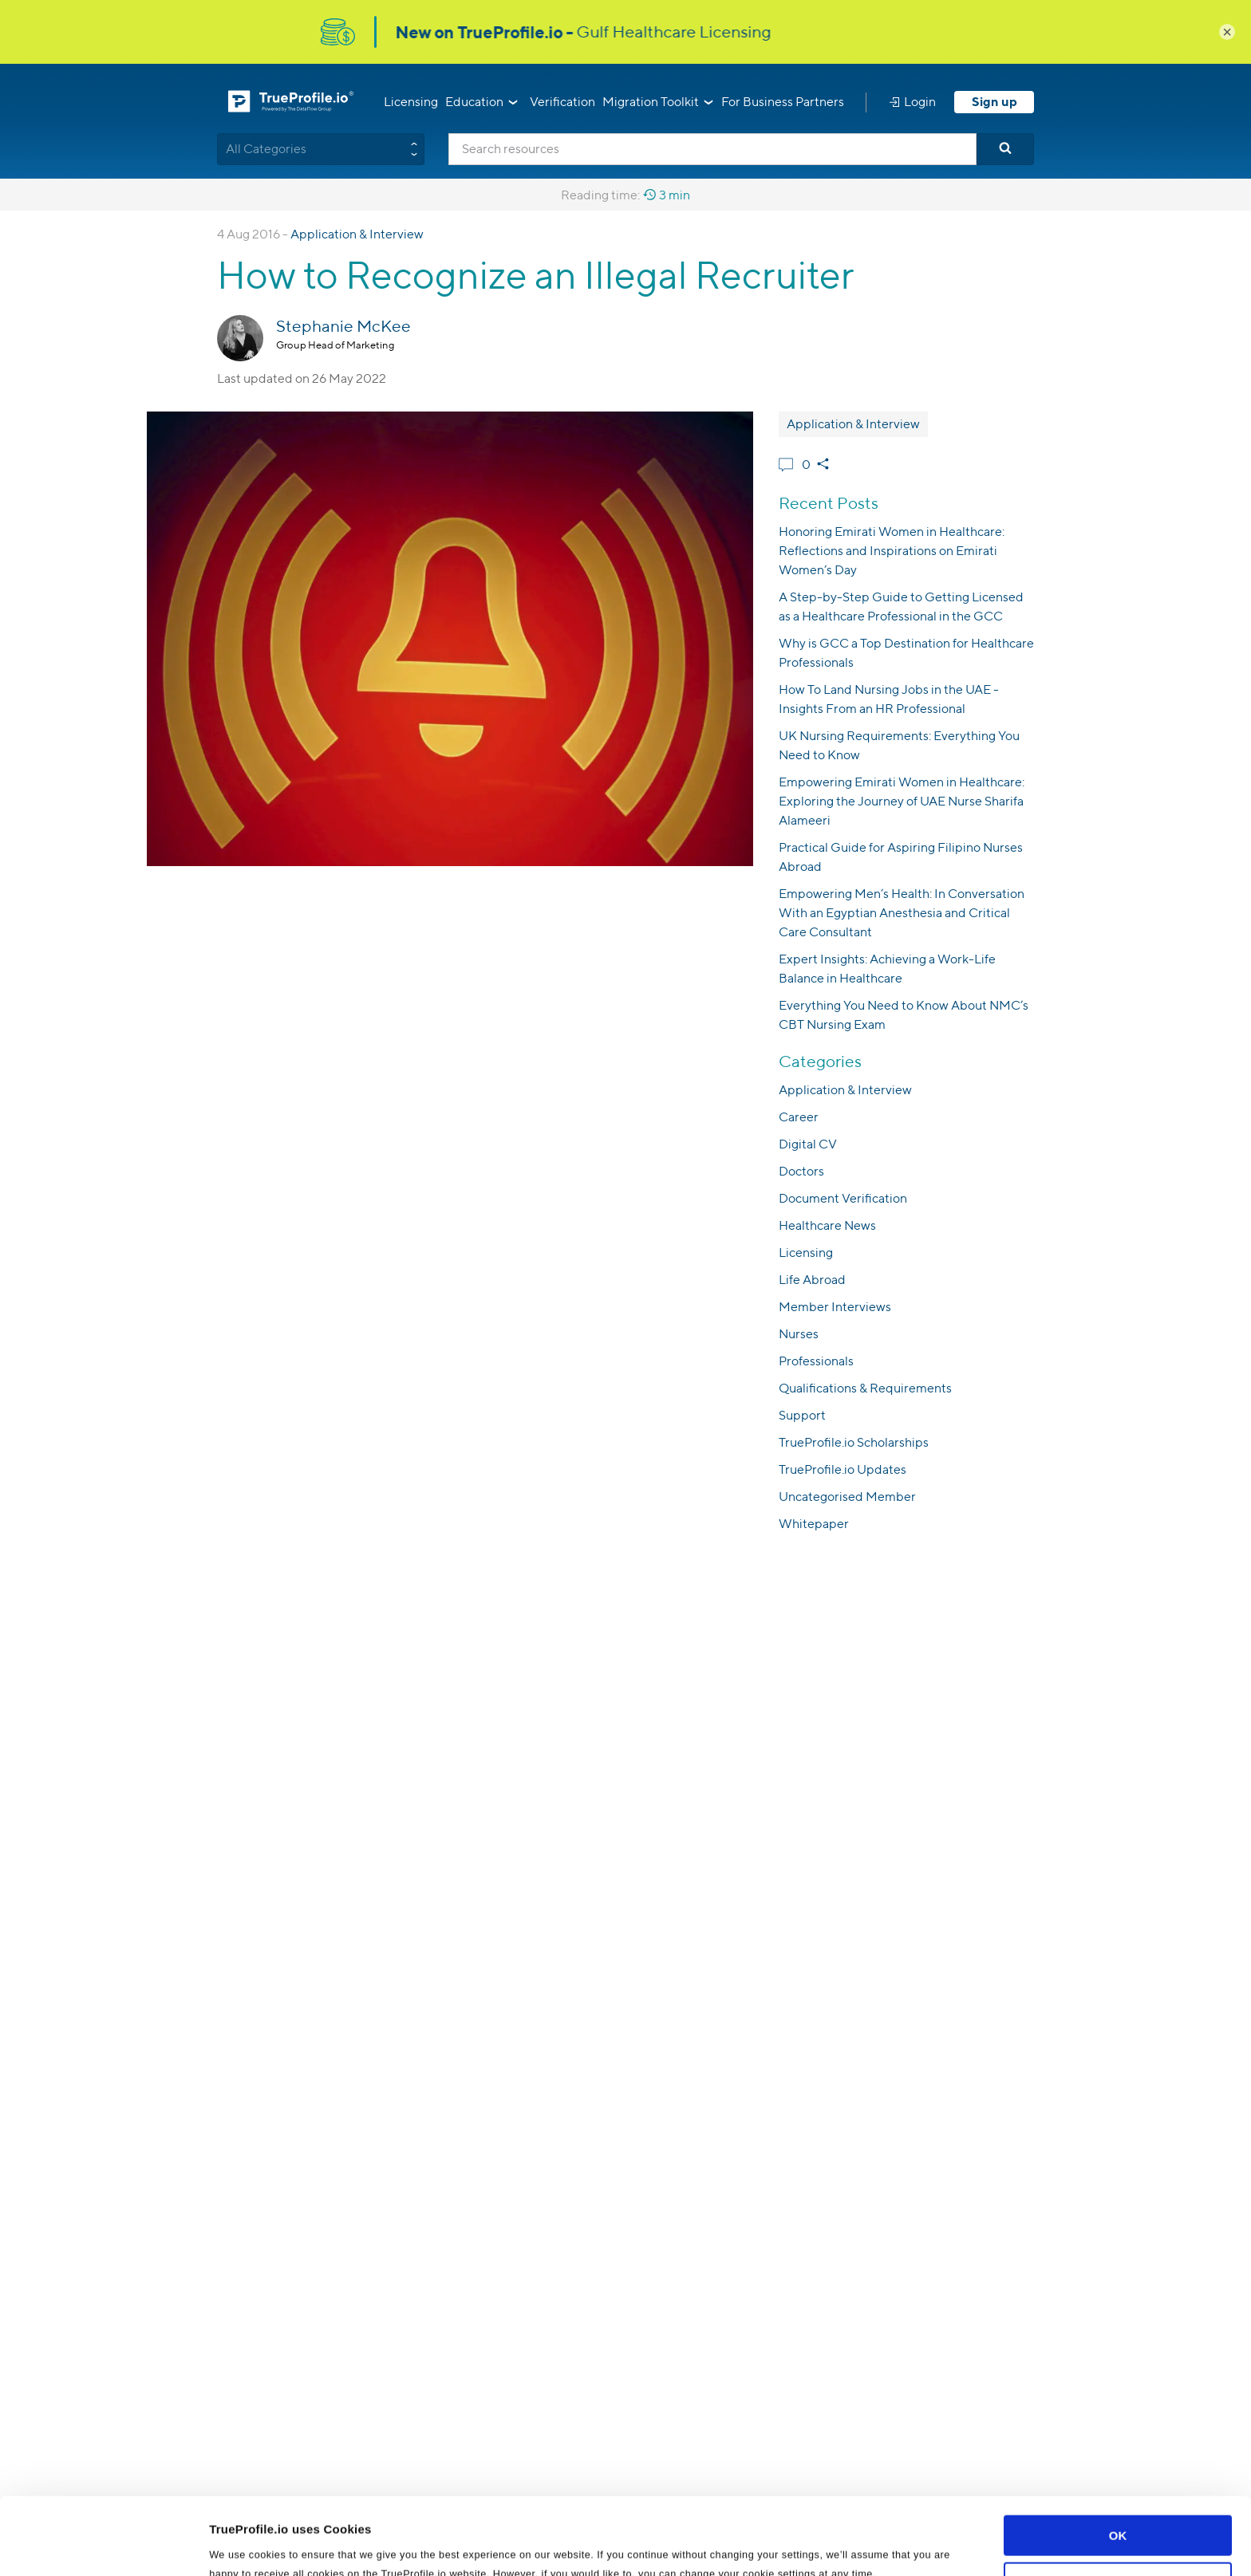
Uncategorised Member (847, 1496)
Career (799, 1117)
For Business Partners (782, 101)
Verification (562, 101)
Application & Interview (357, 234)
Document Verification (843, 1198)
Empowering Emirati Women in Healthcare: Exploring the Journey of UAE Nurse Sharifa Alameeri (901, 801)
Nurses (799, 1333)
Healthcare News (827, 1225)
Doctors (801, 1171)
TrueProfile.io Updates (842, 1469)
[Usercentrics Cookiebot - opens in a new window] (103, 2545)
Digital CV (808, 1144)
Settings (233, 2544)
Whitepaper (814, 1523)
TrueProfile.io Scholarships (854, 1442)
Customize (1118, 2509)
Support (802, 1415)
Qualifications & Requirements (865, 1388)
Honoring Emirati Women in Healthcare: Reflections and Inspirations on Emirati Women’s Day (891, 550)
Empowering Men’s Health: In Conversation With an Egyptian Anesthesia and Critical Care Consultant (901, 912)
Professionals (816, 1361)
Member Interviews (835, 1306)
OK (1118, 2463)
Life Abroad (812, 1279)
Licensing (411, 101)
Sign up (994, 101)
